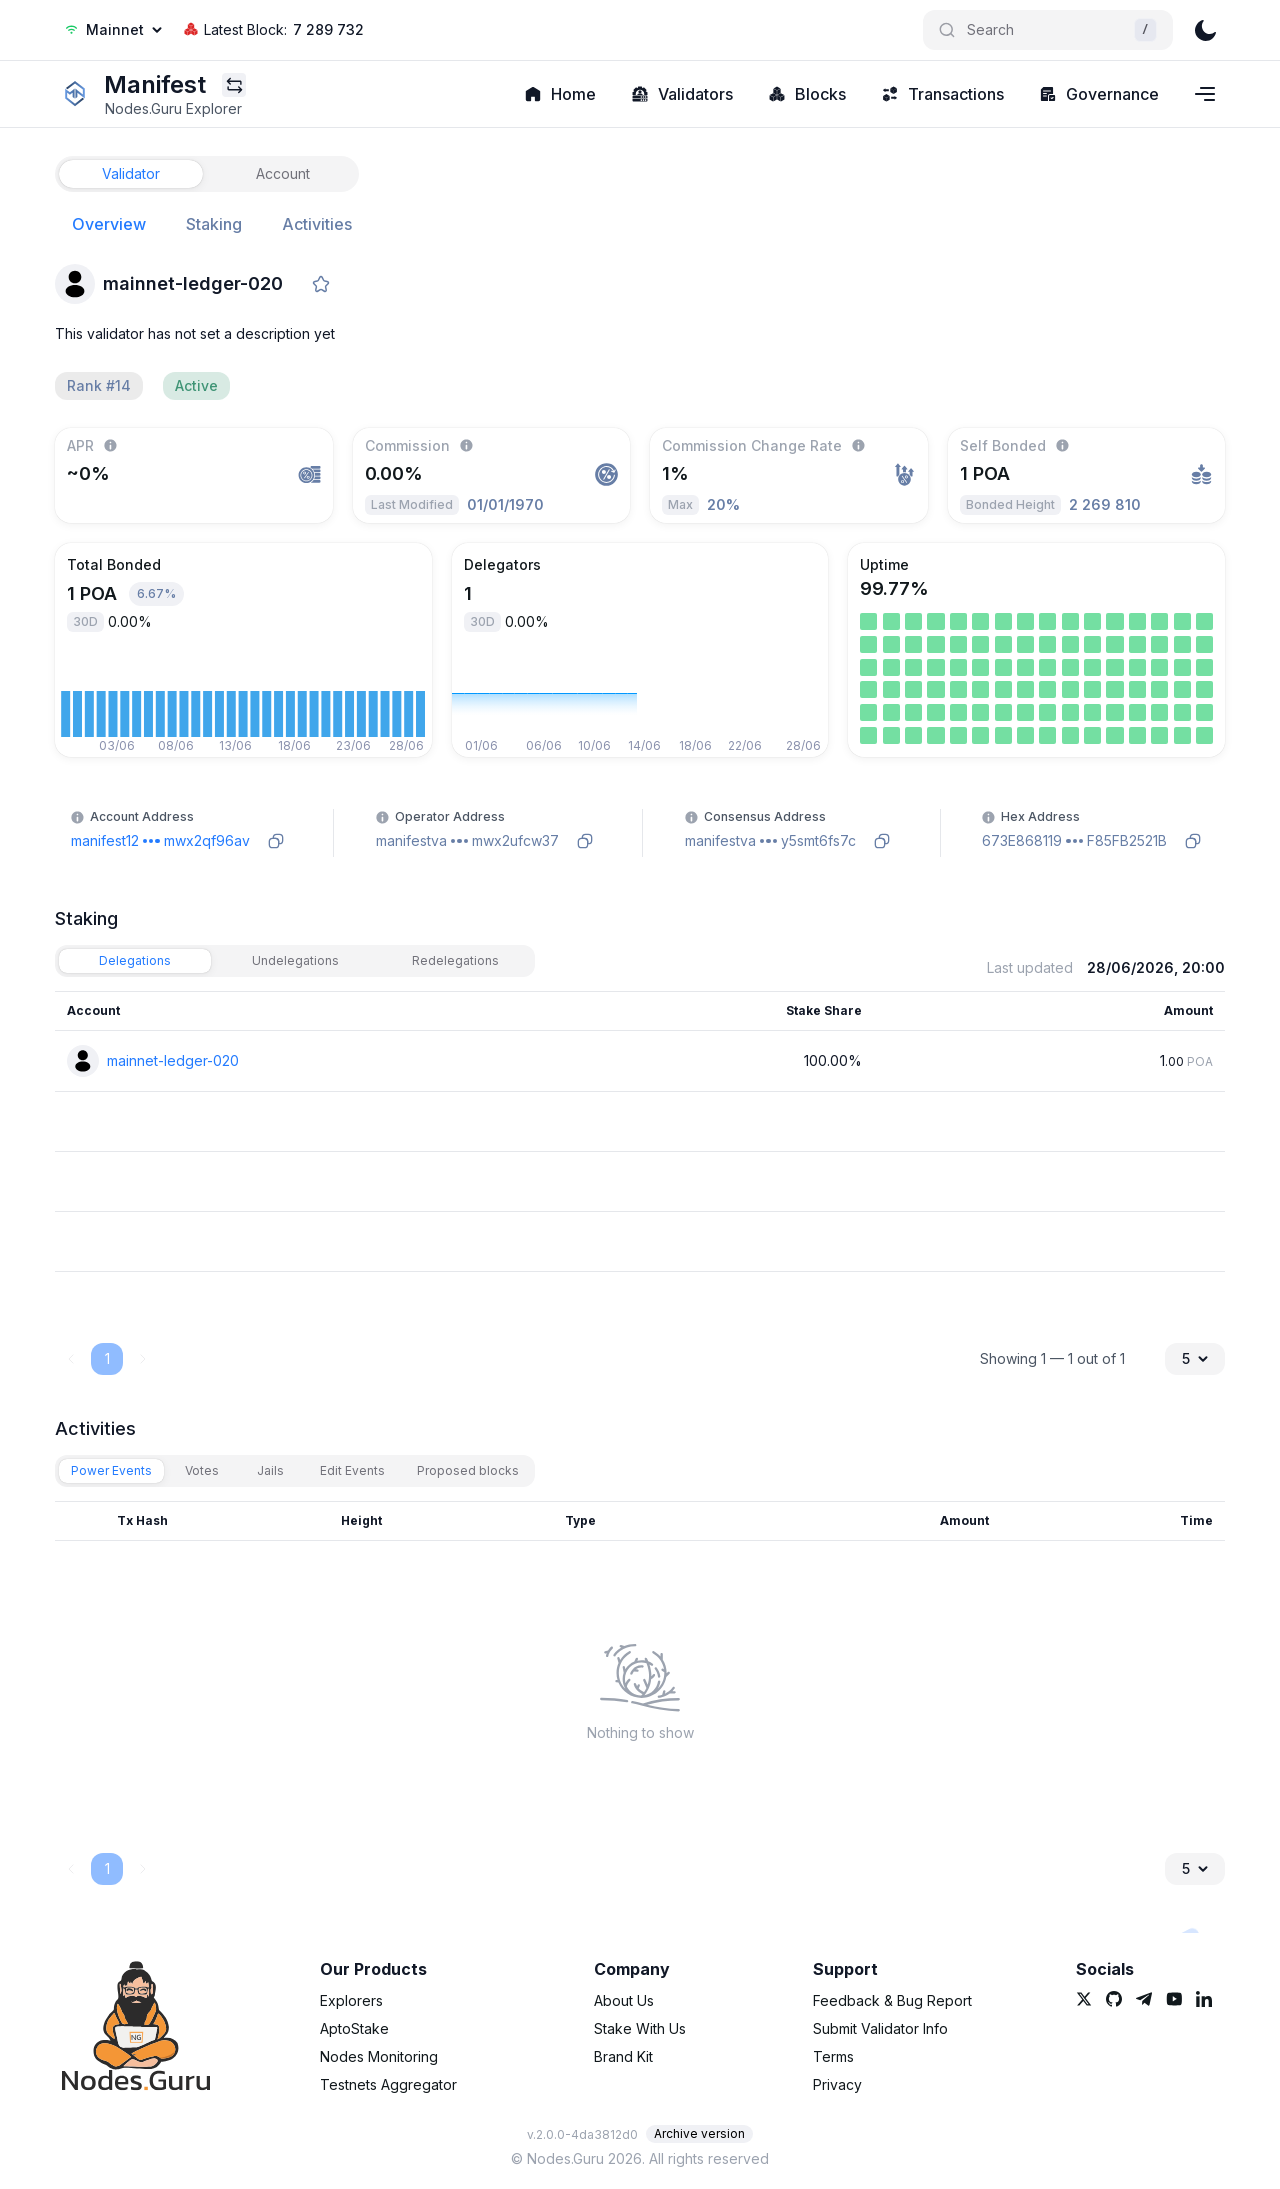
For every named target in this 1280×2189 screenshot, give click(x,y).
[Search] (1048, 30)
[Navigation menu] (1205, 94)
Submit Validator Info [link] (880, 2028)
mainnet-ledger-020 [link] (173, 1060)
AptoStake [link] (354, 2028)
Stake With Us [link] (640, 2028)
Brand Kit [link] (623, 2056)
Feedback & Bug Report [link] (892, 2000)
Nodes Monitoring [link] (379, 2056)
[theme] (1205, 30)
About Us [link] (624, 2000)
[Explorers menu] (234, 85)
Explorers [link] (351, 2000)
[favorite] (321, 284)
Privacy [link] (837, 2084)
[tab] (131, 174)
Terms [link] (833, 2056)
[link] (75, 94)
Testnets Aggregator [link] (388, 2084)
